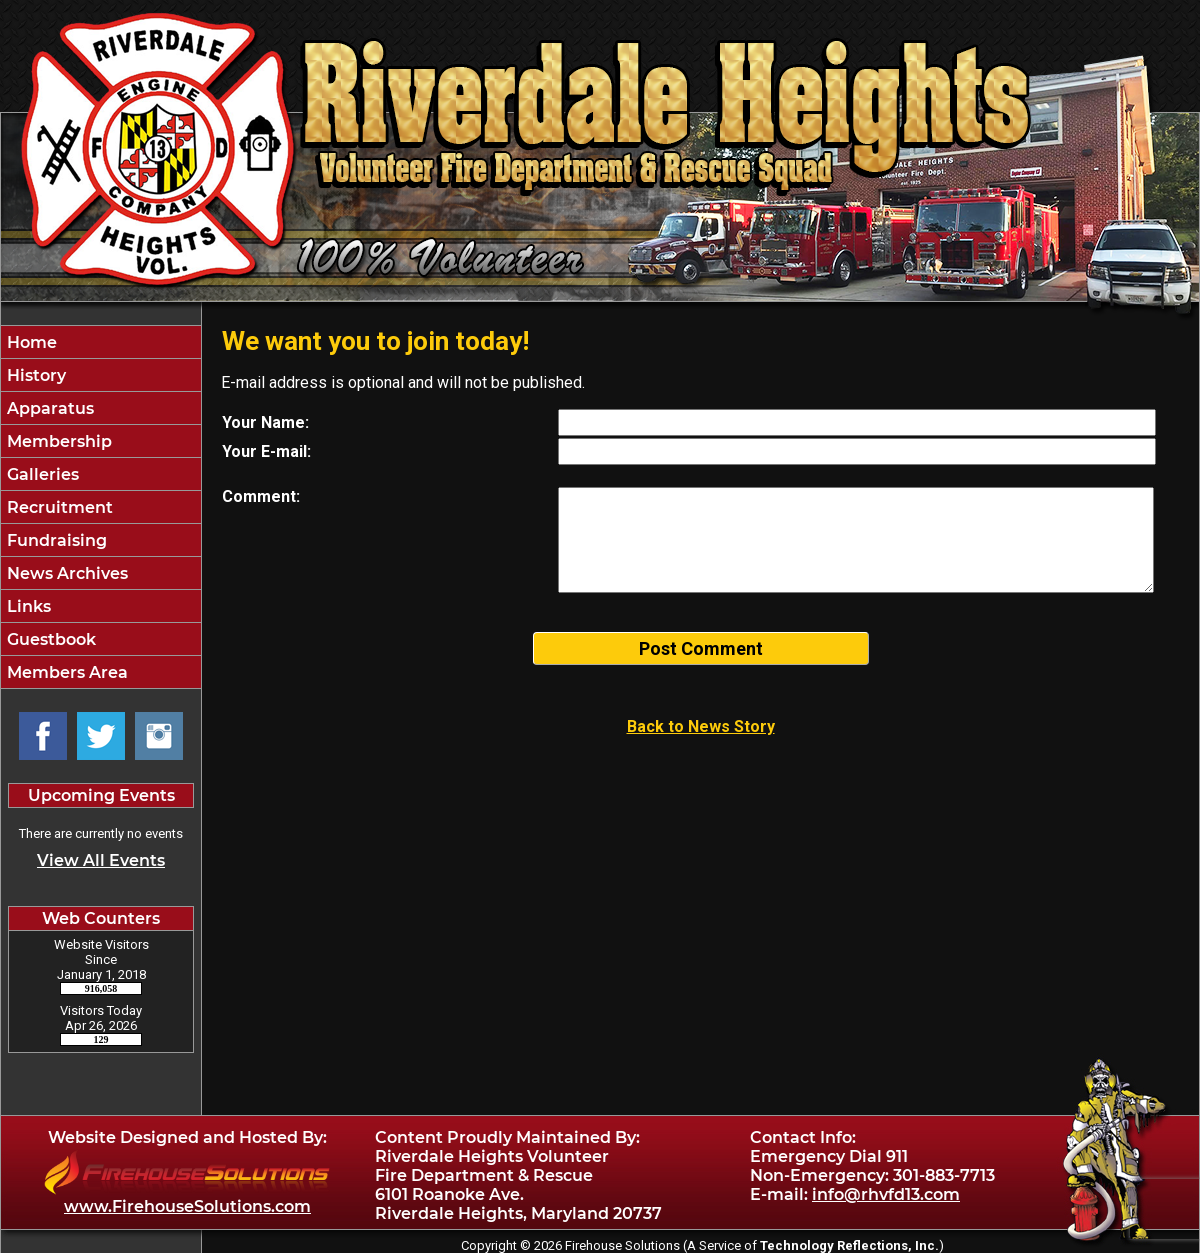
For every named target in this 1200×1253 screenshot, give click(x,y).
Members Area (65, 672)
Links (27, 606)
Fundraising (55, 540)
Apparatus (48, 408)
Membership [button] (57, 441)
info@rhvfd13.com (886, 1194)
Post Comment (701, 648)
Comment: (261, 496)
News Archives (65, 573)
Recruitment (58, 507)
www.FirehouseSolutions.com (187, 1206)
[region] (101, 507)
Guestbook (49, 639)
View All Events (101, 860)
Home (30, 342)
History (34, 375)
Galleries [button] (41, 474)
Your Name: (265, 422)
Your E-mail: (266, 451)
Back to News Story (701, 726)
